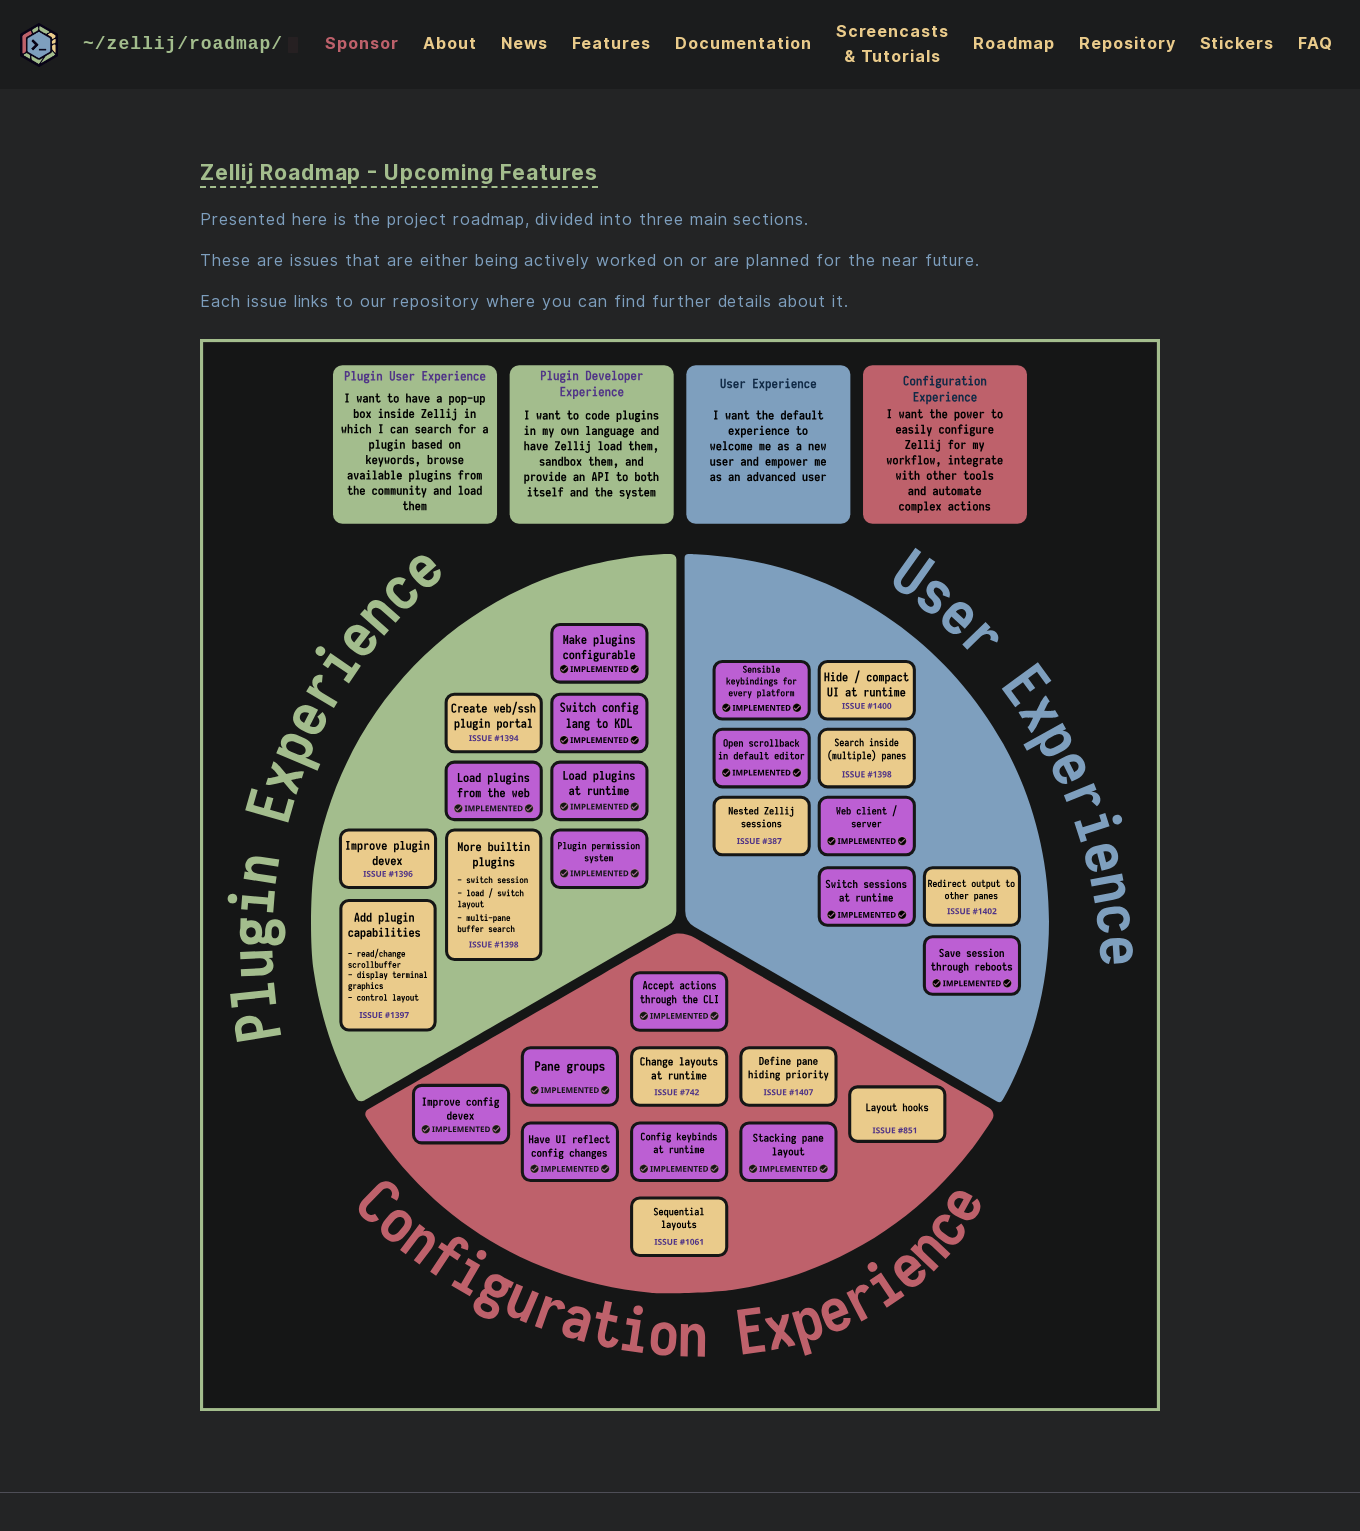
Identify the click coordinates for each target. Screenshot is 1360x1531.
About (450, 43)
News (525, 43)
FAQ (1315, 43)
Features (611, 43)
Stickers (1236, 43)
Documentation (743, 43)
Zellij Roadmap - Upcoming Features (399, 172)
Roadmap (1014, 43)
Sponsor (362, 43)
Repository (1127, 43)
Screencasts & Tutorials (893, 44)
